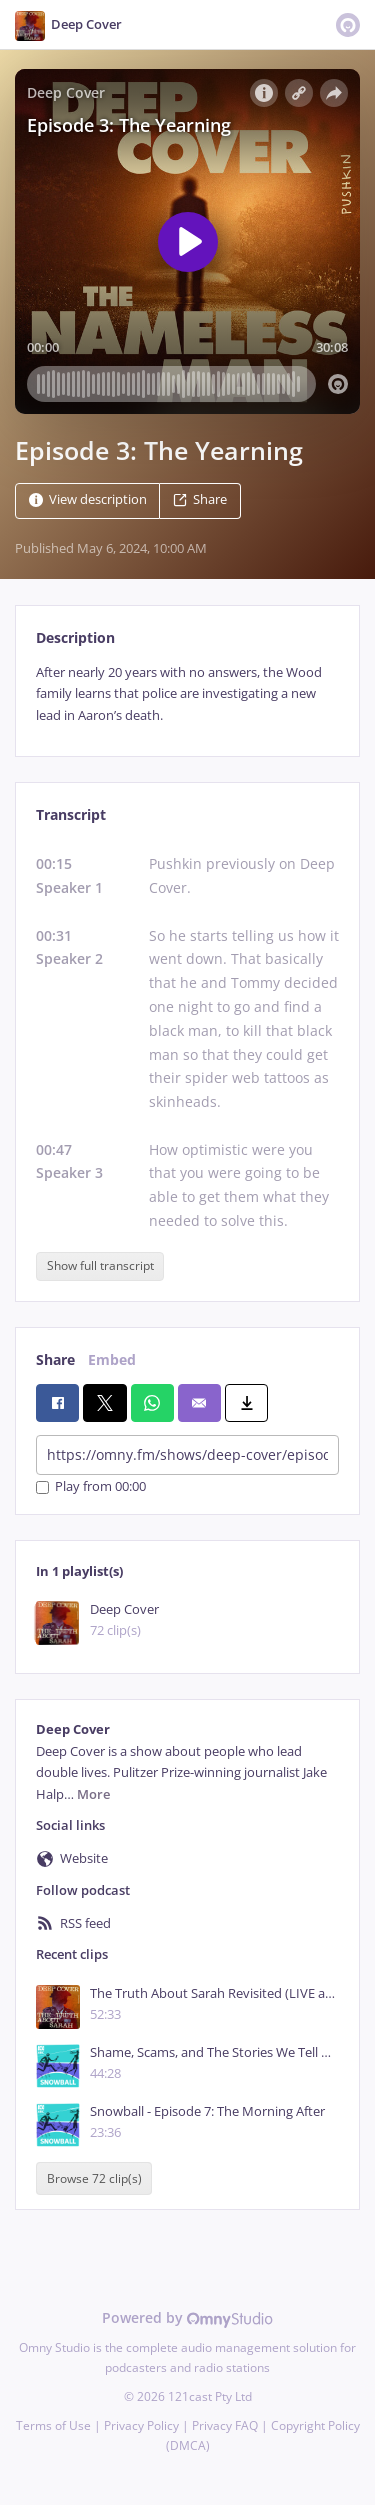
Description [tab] (75, 637)
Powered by (187, 2317)
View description (88, 499)
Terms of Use (53, 2425)
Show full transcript (100, 1265)
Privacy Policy (141, 2425)
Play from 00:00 (91, 1487)
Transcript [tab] (71, 814)
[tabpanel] (187, 694)
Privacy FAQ (225, 2425)
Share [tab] (55, 1359)
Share (200, 499)
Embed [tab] (112, 1359)
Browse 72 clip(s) (94, 2178)
